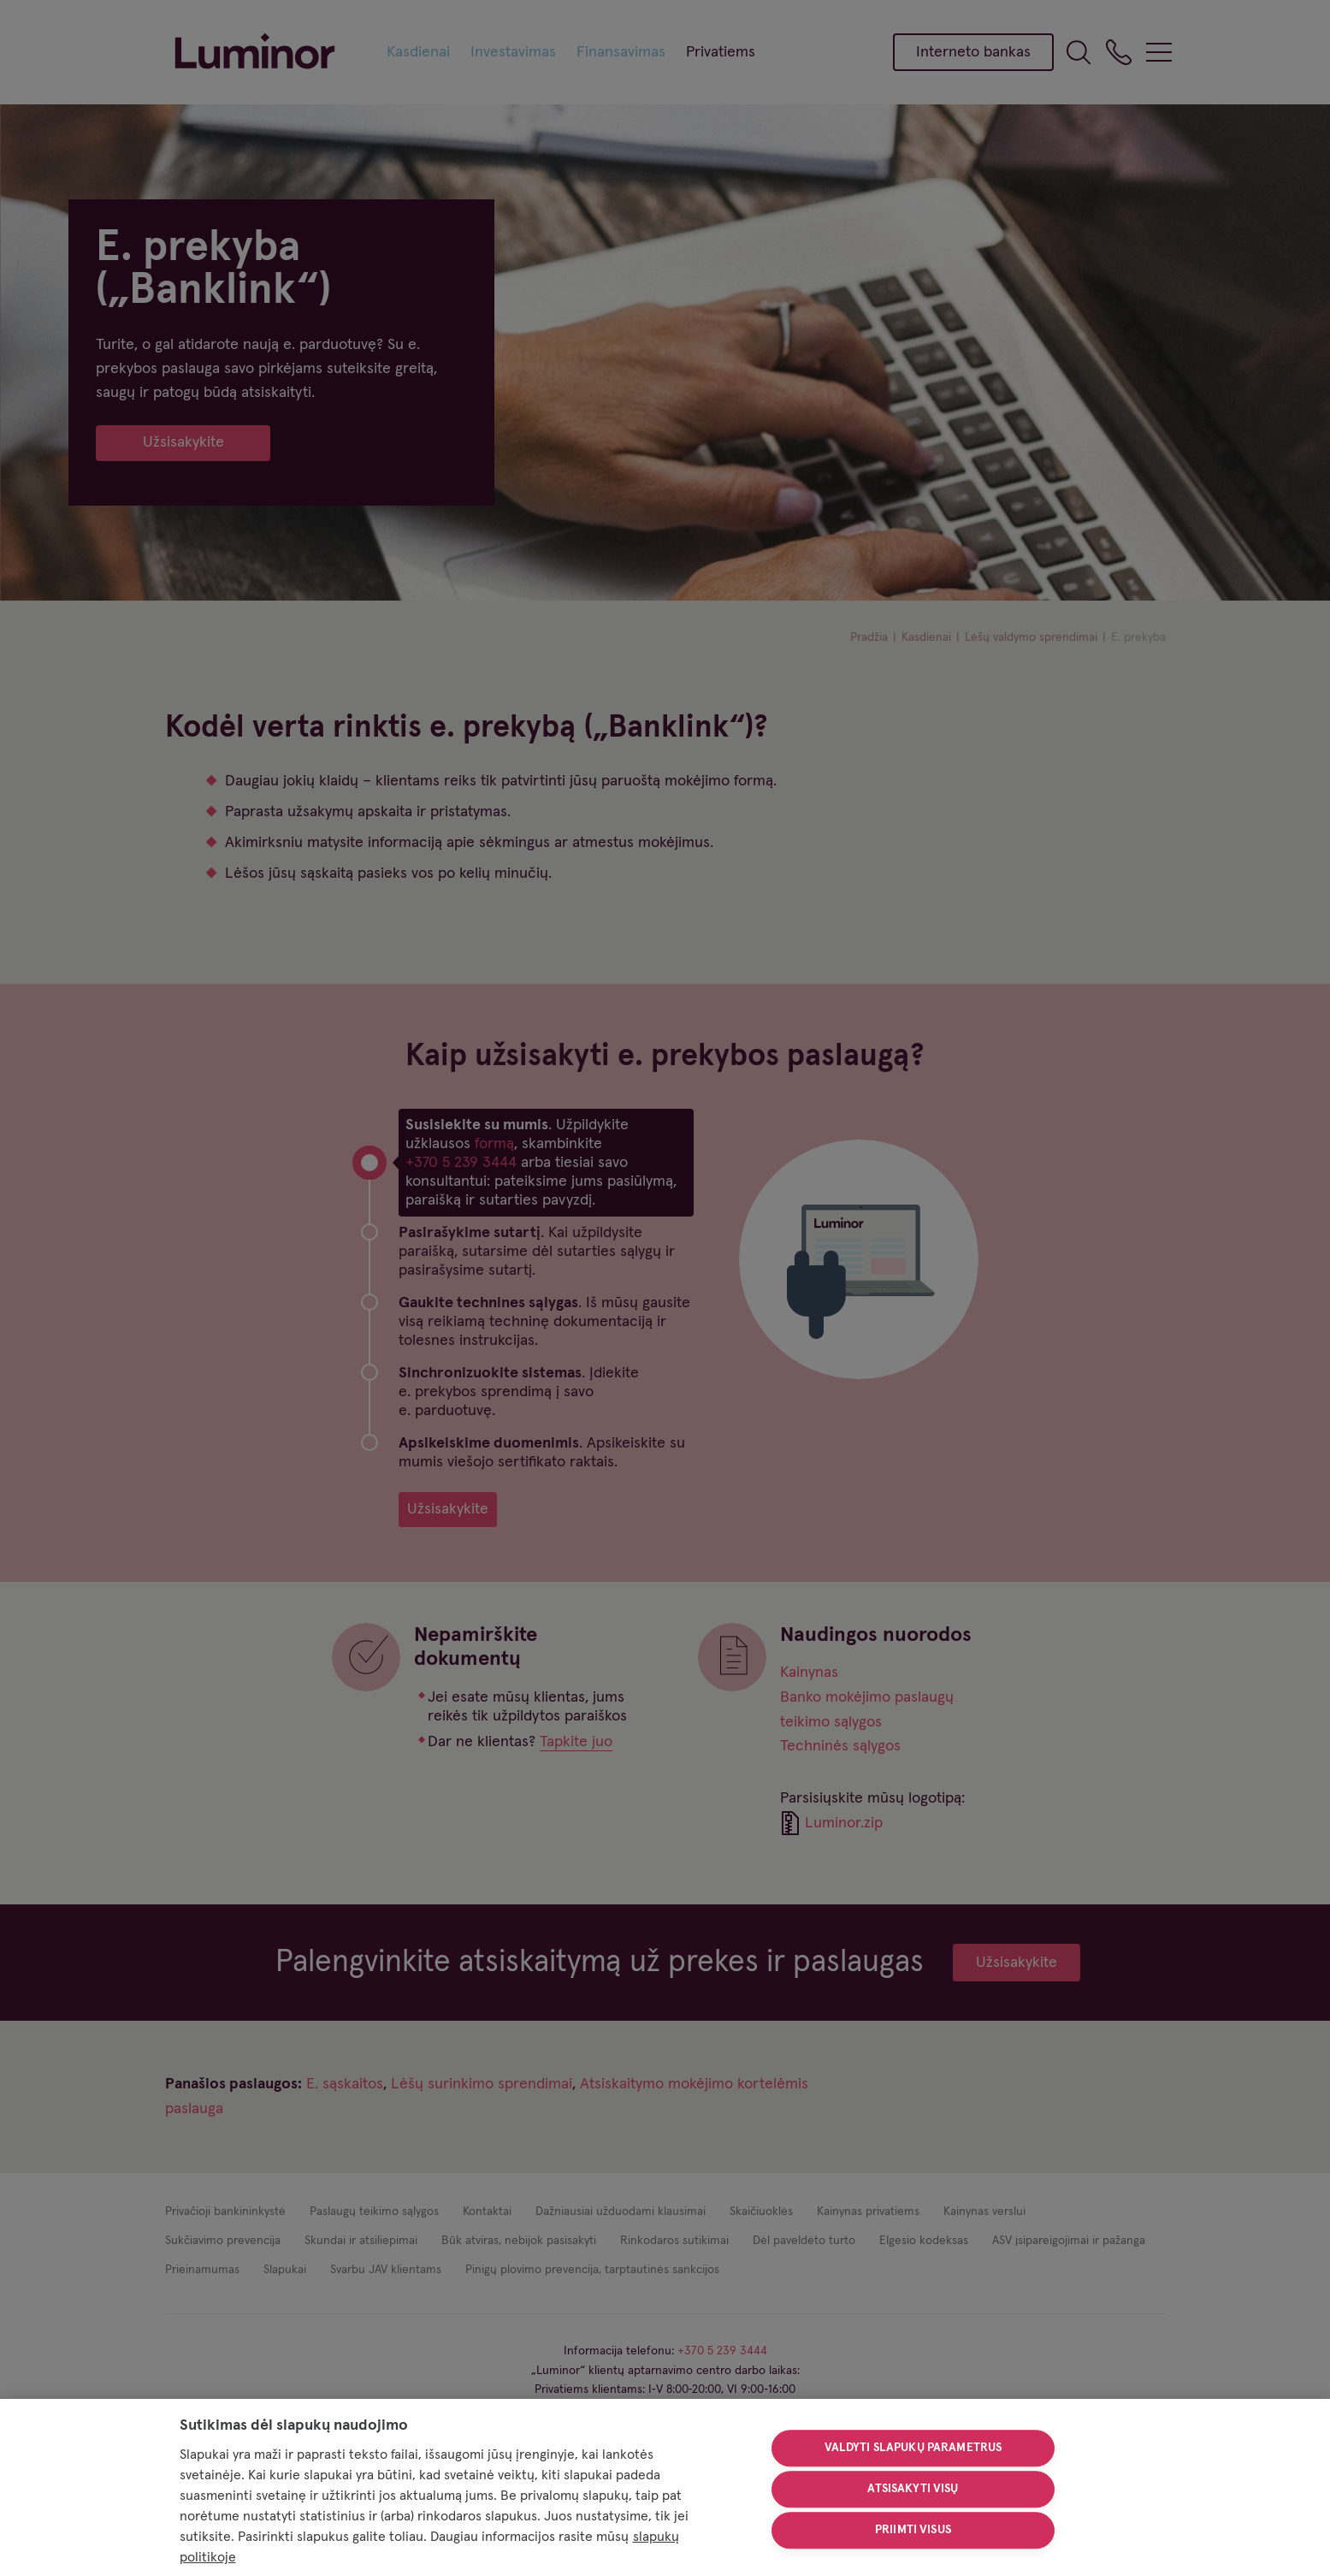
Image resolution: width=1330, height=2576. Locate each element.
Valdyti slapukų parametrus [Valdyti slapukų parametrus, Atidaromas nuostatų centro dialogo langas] (913, 2449)
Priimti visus (913, 2530)
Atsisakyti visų (912, 2489)
